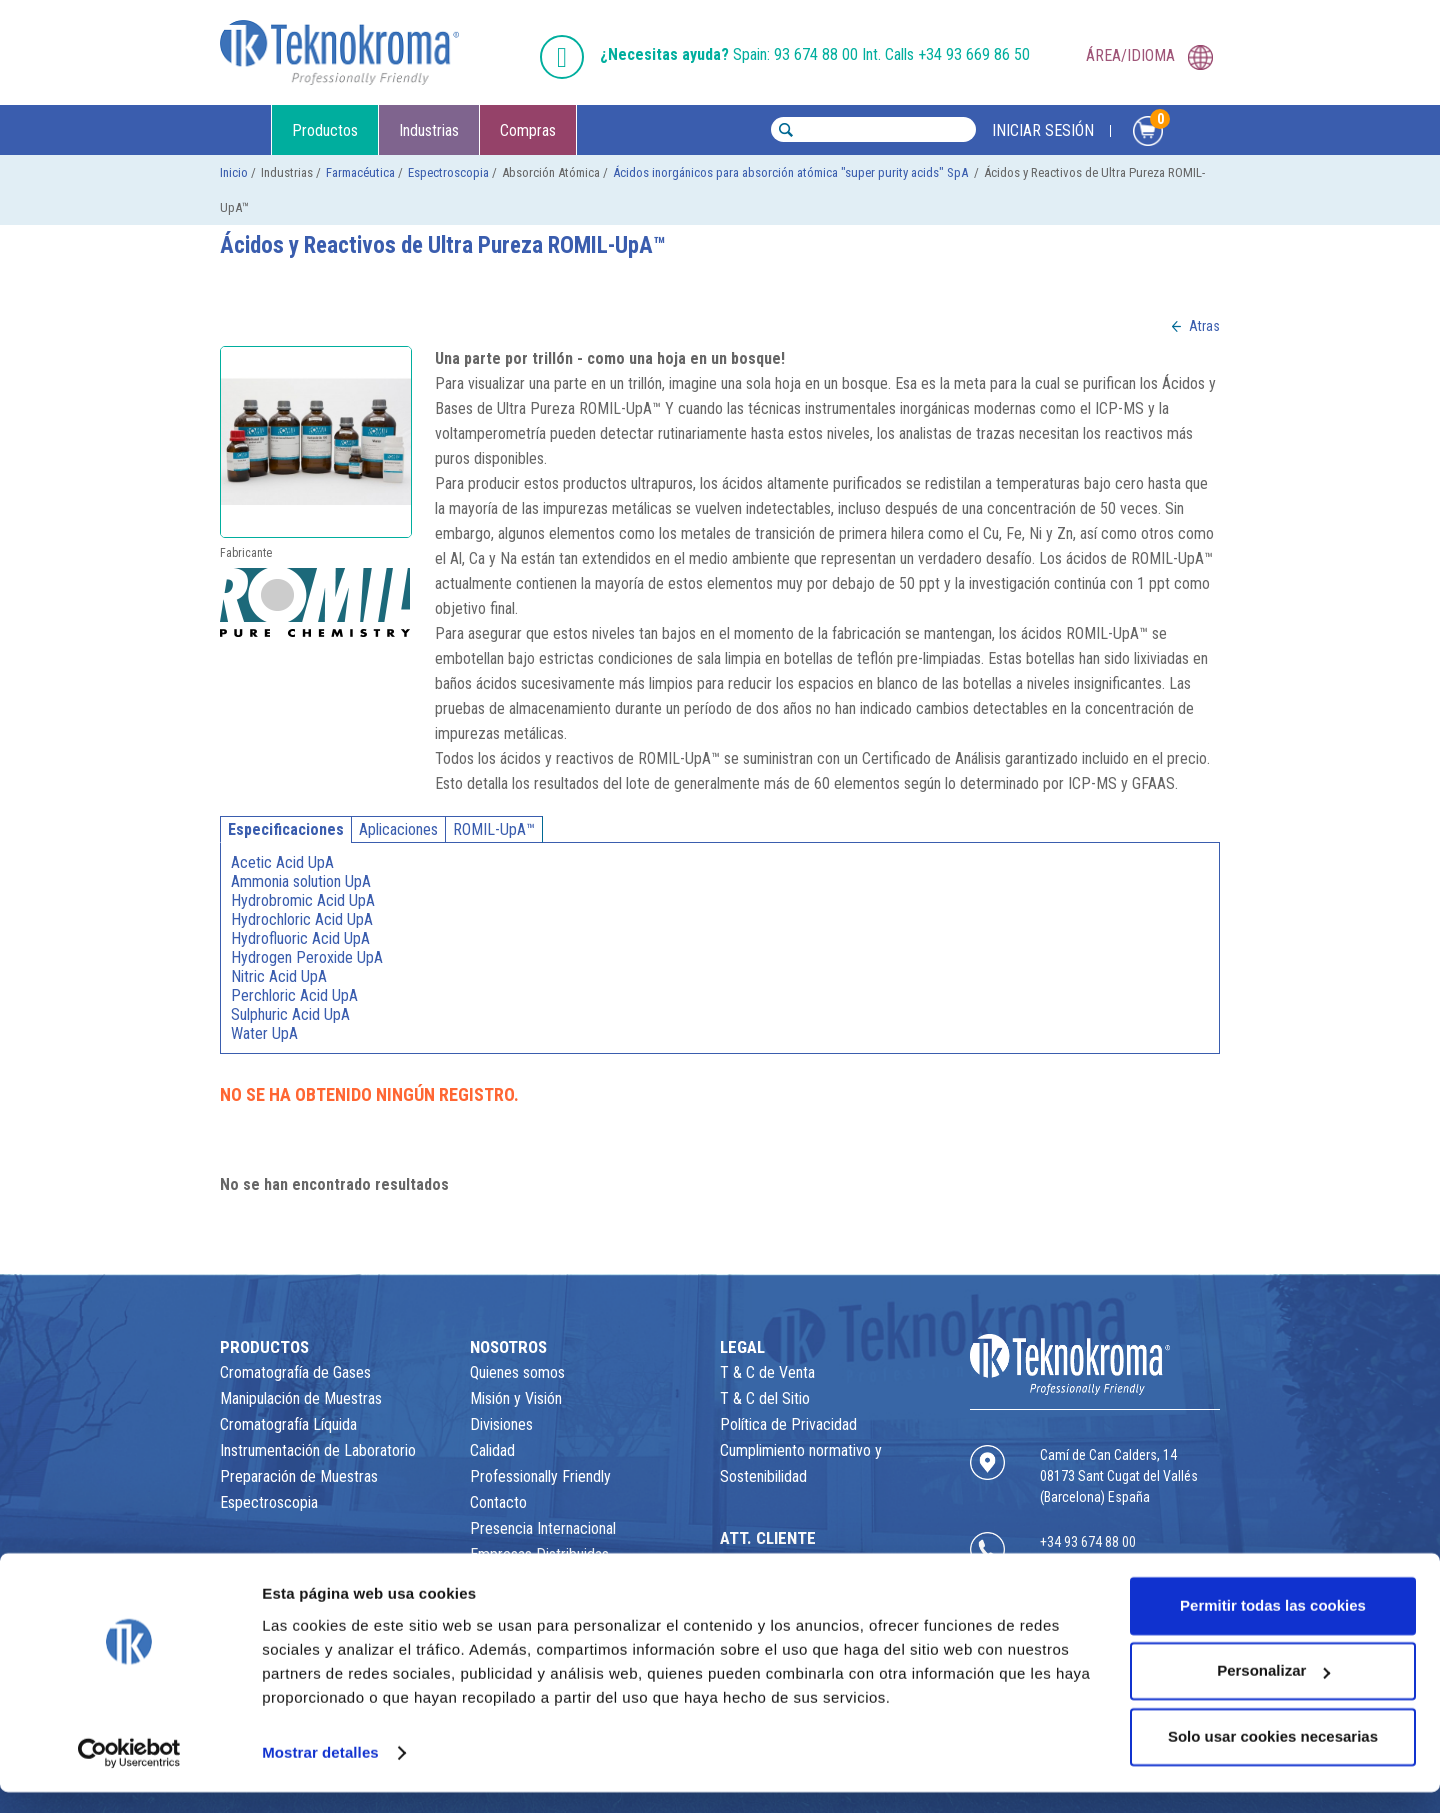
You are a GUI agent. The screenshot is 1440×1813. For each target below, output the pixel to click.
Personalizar (1273, 1691)
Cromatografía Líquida (288, 1424)
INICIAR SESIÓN (1043, 131)
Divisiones (501, 1424)
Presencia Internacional (543, 1528)
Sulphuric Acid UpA (290, 1014)
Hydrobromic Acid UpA (303, 900)
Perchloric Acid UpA (294, 995)
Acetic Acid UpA (282, 862)
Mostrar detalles (320, 1773)
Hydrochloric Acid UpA (302, 919)
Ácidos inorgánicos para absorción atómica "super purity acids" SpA (792, 172)
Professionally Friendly (540, 1476)
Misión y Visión (516, 1398)
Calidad (492, 1450)
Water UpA (264, 1033)
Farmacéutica (360, 172)
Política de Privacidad (788, 1424)
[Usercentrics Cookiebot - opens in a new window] (129, 1774)
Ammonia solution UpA (301, 881)
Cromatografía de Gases (295, 1372)
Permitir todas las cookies (1273, 1626)
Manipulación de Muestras (301, 1398)
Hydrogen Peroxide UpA (307, 957)
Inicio (234, 172)
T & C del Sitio (765, 1398)
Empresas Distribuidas (539, 1554)
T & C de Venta (767, 1372)
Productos (325, 131)
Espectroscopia (448, 172)
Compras (528, 131)
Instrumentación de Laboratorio (318, 1450)
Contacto (498, 1502)
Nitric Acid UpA (279, 976)
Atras (1204, 326)
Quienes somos (517, 1372)
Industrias (429, 131)
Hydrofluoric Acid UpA (300, 938)
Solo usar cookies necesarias (1273, 1757)
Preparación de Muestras (299, 1476)
